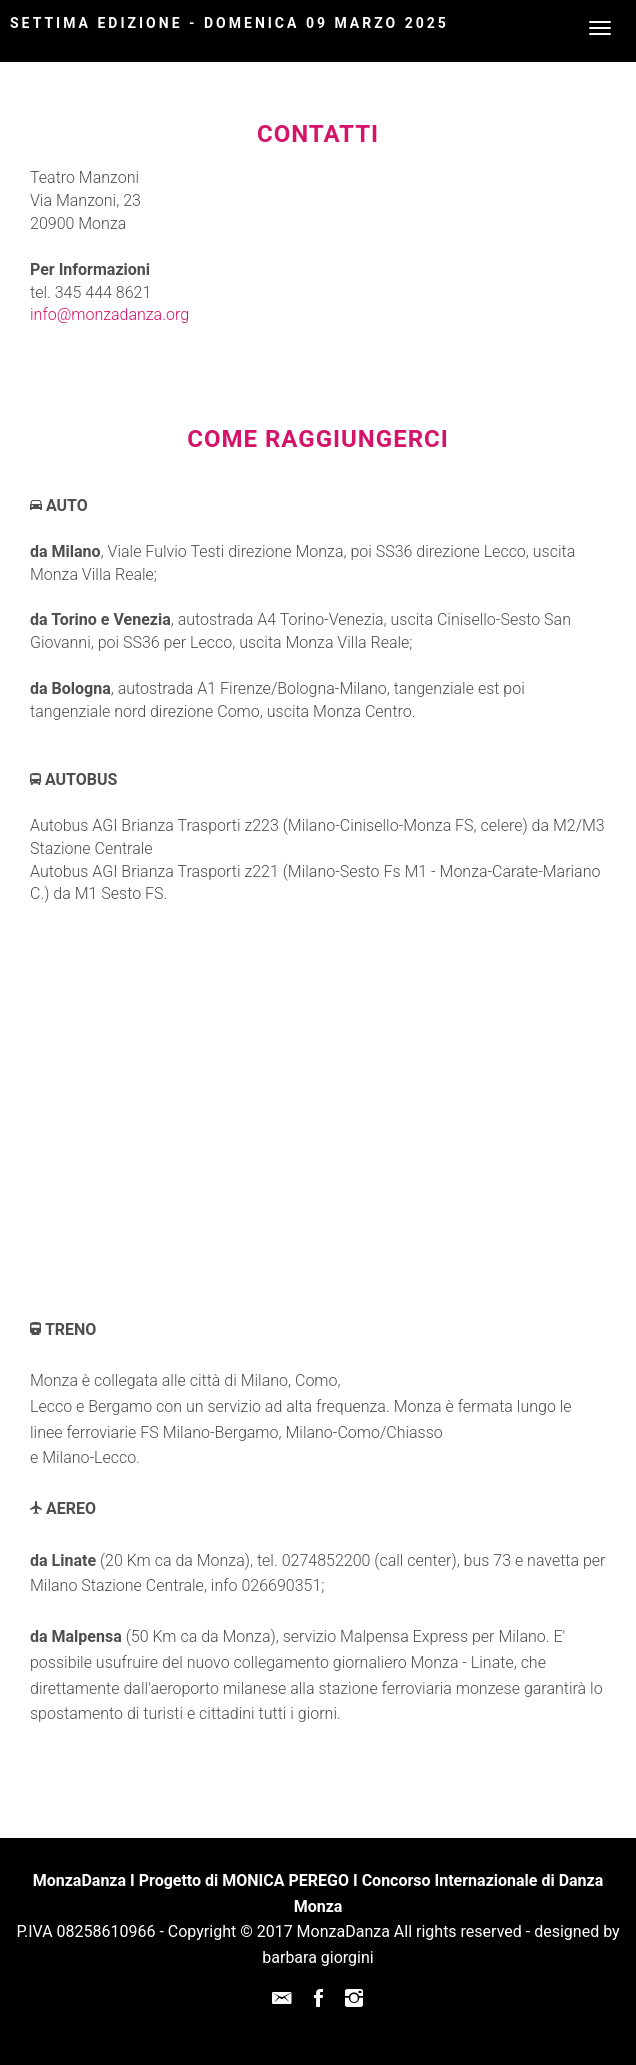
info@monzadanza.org (109, 314)
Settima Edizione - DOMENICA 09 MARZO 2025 (229, 23)
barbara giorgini (317, 1957)
